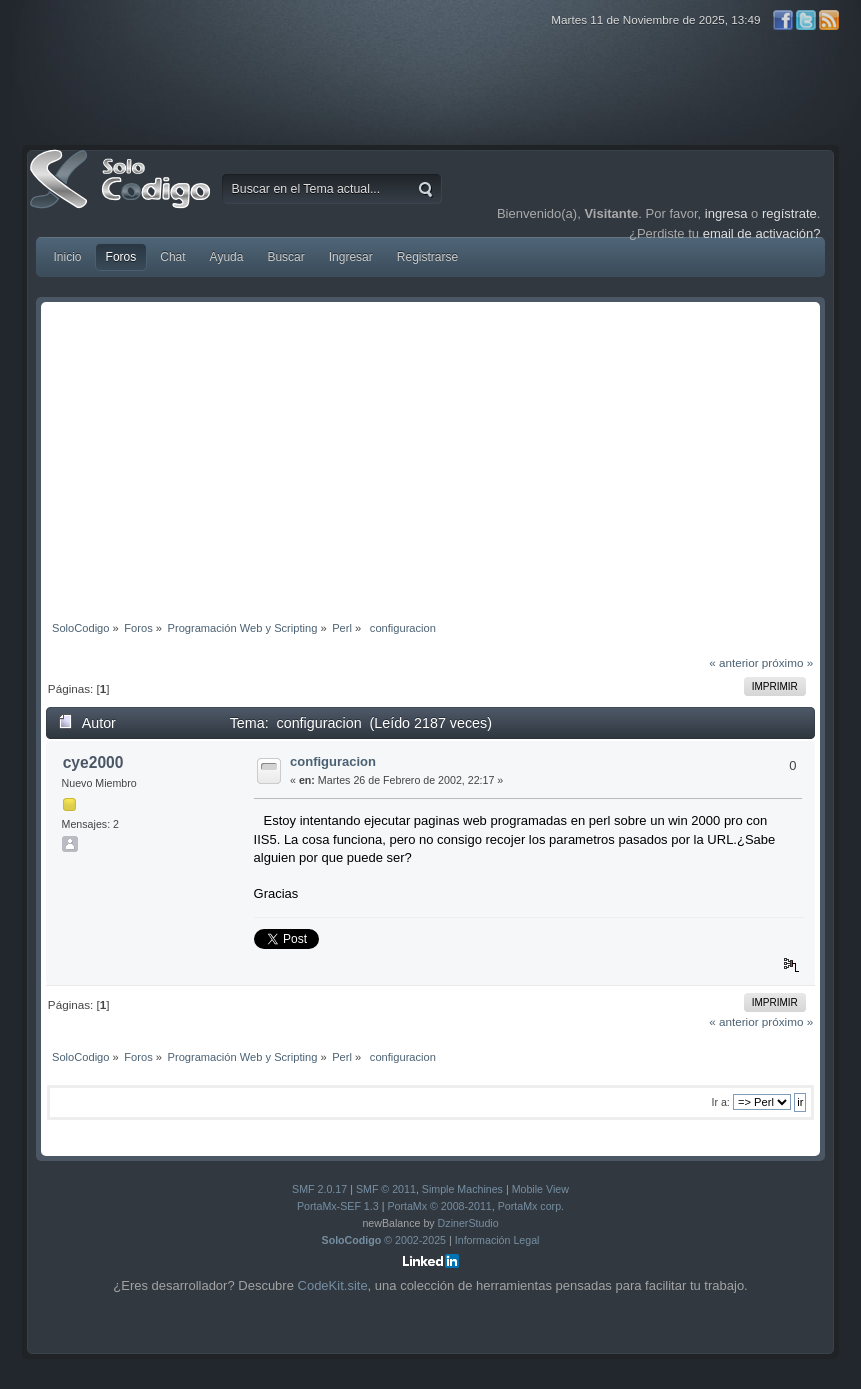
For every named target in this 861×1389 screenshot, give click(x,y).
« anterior (733, 662)
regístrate (789, 213)
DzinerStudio (468, 1223)
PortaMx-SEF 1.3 (338, 1206)
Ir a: (720, 1102)
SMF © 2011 (386, 1189)
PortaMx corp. (531, 1206)
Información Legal (497, 1240)
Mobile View (540, 1189)
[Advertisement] (431, 457)
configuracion (333, 761)
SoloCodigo (122, 194)
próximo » (787, 662)
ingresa (726, 213)
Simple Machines (462, 1189)
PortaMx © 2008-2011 (439, 1206)
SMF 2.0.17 (319, 1189)
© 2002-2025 (384, 1240)
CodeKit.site (333, 1285)
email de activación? (762, 233)
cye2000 (93, 762)
